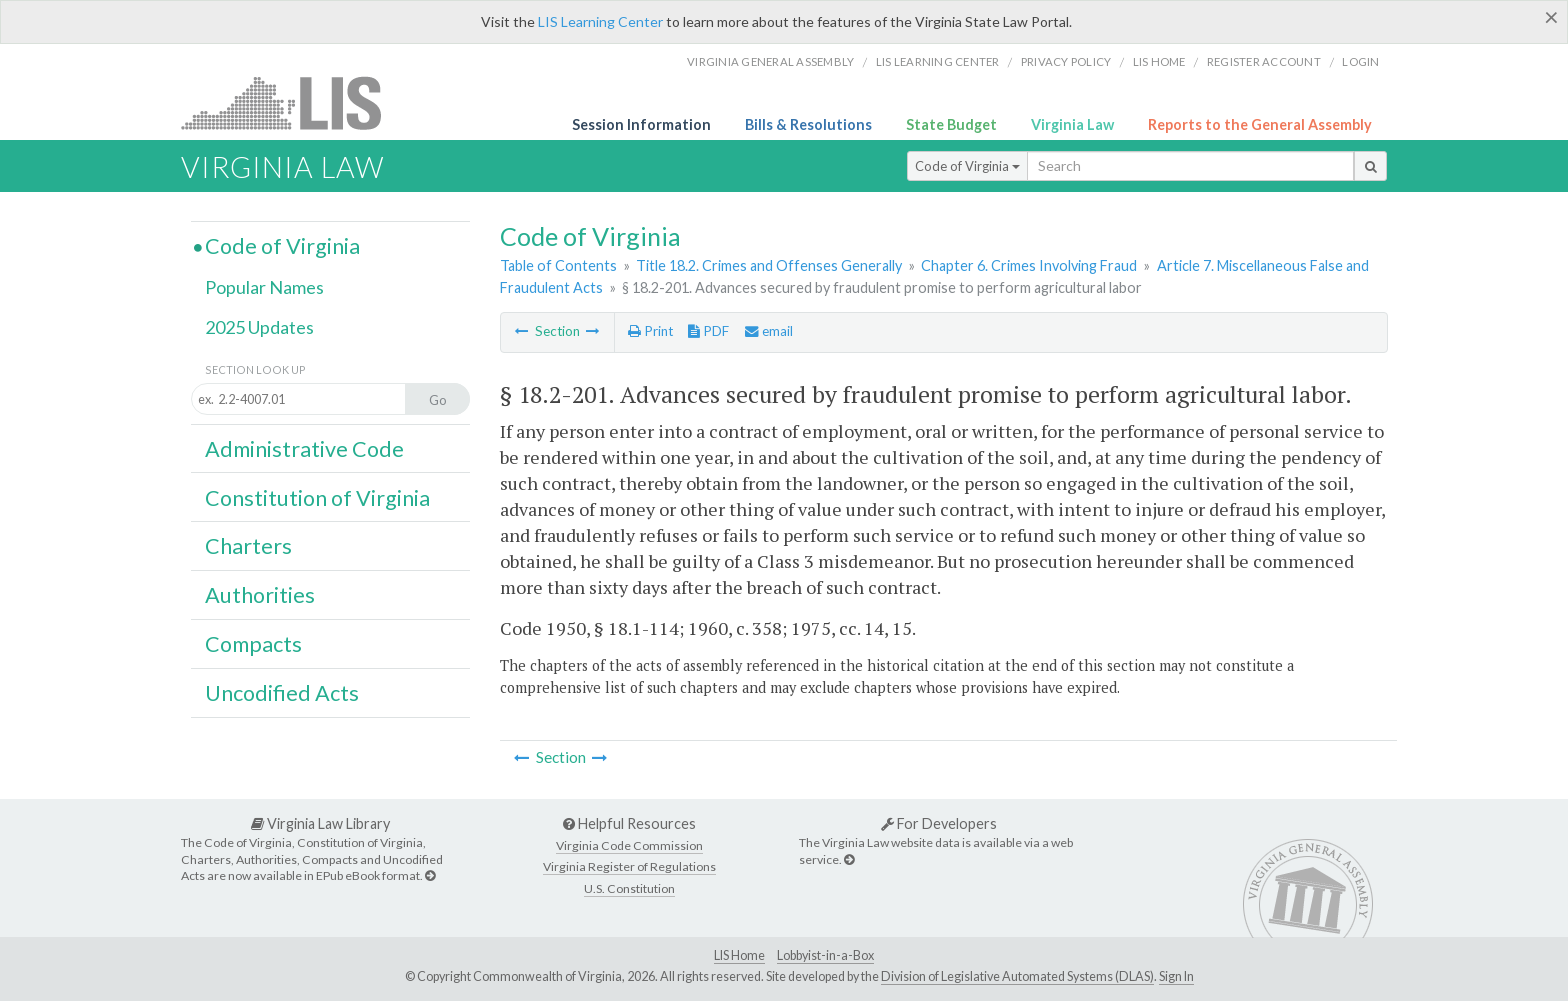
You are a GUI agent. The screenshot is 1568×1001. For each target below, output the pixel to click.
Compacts (253, 644)
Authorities (260, 595)
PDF (708, 331)
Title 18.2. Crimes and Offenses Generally (769, 265)
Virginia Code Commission (629, 845)
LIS (292, 102)
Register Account (1264, 61)
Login (1360, 61)
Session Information (641, 124)
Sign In (1176, 976)
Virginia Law (1072, 124)
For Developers (939, 823)
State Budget (951, 124)
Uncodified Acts (282, 693)
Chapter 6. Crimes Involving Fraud (1029, 265)
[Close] (1551, 17)
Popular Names (264, 287)
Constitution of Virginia (317, 498)
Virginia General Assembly (770, 61)
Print (650, 331)
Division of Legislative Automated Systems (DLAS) (1017, 976)
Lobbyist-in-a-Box (825, 955)
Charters (248, 546)
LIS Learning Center (600, 21)
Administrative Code (304, 449)
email (769, 331)
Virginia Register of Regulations (629, 866)
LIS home (1159, 61)
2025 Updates (259, 327)
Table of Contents (558, 265)
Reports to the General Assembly (1260, 124)
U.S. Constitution (629, 888)
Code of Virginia (967, 166)
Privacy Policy (1066, 61)
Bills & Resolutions (808, 124)
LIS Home (739, 955)
